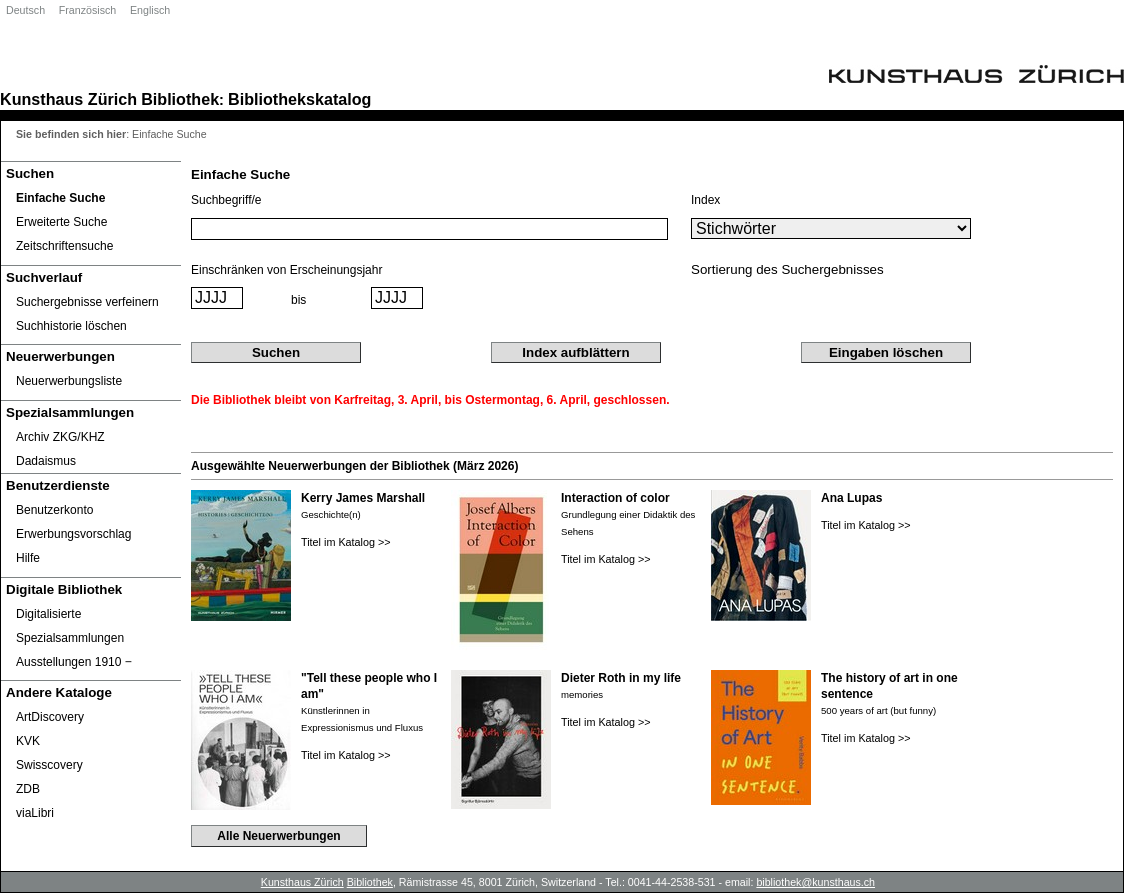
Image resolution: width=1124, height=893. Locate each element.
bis (298, 300)
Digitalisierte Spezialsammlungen (70, 626)
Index (705, 200)
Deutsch (25, 10)
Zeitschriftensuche (64, 246)
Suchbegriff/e (226, 200)
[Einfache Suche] (91, 198)
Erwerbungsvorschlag (73, 534)
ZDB (28, 789)
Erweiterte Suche (61, 222)
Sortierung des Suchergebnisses (787, 269)
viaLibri (35, 813)
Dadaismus (46, 461)
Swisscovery (49, 765)
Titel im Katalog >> (346, 542)
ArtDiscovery (50, 717)
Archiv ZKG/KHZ (60, 437)
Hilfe (28, 558)
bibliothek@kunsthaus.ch (815, 882)
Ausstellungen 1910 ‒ (74, 662)
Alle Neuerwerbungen (278, 836)
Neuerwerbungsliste (69, 381)
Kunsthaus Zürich (68, 99)
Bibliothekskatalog (299, 99)
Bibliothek (180, 99)
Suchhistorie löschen (71, 326)
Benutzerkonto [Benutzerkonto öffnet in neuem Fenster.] (54, 510)
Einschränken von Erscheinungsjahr (286, 270)
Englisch (150, 10)
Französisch (87, 10)
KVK (28, 741)
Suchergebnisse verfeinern (87, 302)
